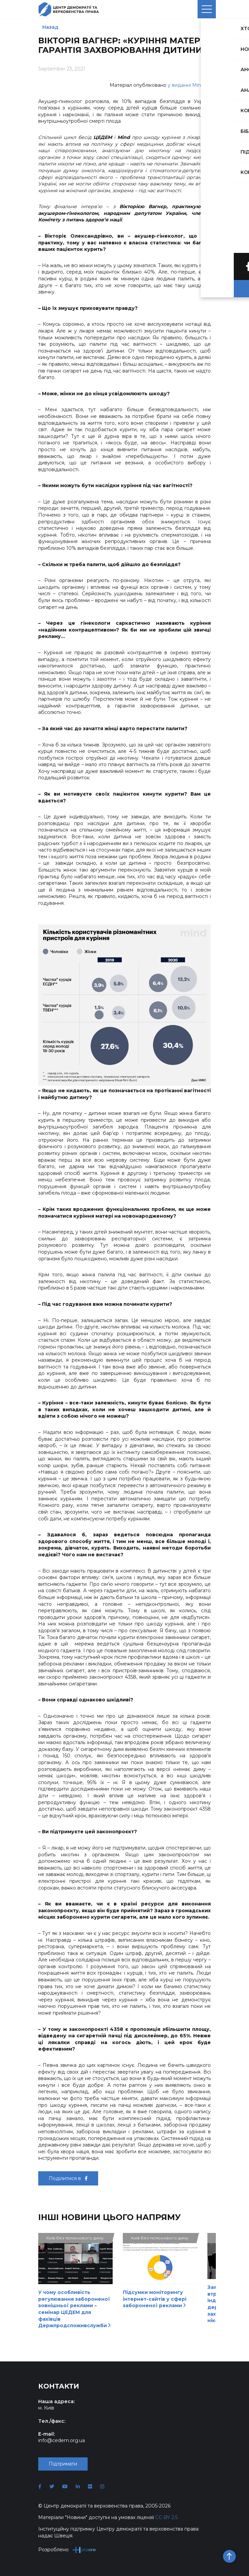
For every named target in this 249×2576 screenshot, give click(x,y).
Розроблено (67, 2550)
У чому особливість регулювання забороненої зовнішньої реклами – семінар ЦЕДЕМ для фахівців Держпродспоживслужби (74, 2309)
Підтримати (63, 2464)
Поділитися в (68, 2178)
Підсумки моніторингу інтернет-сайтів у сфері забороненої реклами (154, 2299)
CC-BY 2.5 (166, 2517)
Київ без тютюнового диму (75, 2237)
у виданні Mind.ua (189, 85)
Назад (50, 27)
